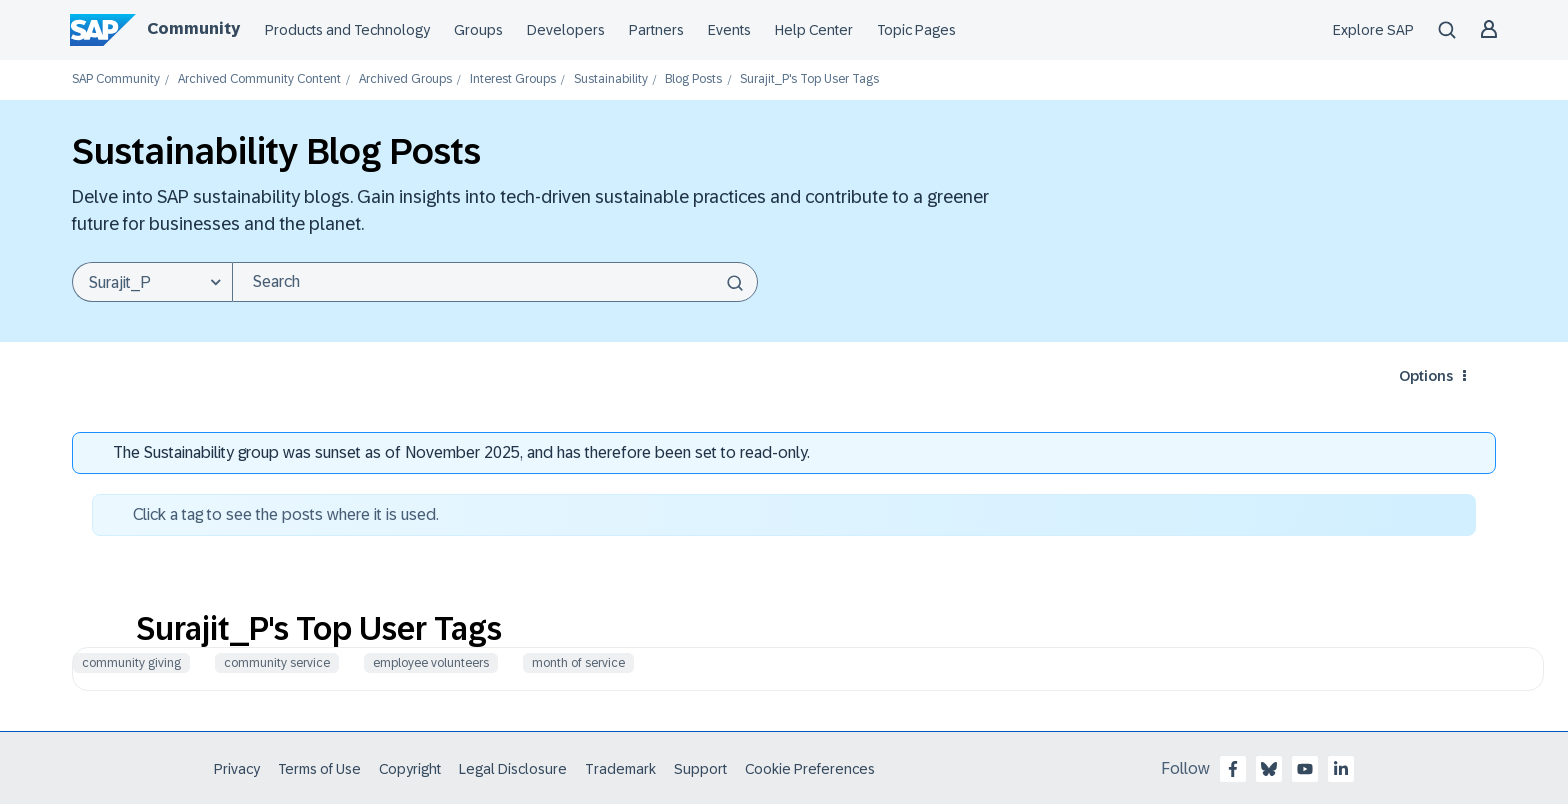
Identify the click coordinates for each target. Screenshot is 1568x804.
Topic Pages (916, 30)
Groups (478, 30)
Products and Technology (347, 30)
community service (277, 663)
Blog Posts (693, 79)
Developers (566, 30)
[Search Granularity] (152, 282)
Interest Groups (513, 79)
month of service (578, 663)
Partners (656, 30)
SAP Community (116, 79)
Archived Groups (405, 79)
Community (193, 28)
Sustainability (611, 79)
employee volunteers (431, 663)
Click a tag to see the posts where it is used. (286, 514)
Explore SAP (1373, 30)
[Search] (495, 282)
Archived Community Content (259, 79)
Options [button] (1426, 376)
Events (729, 30)
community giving (131, 663)
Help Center (814, 30)
